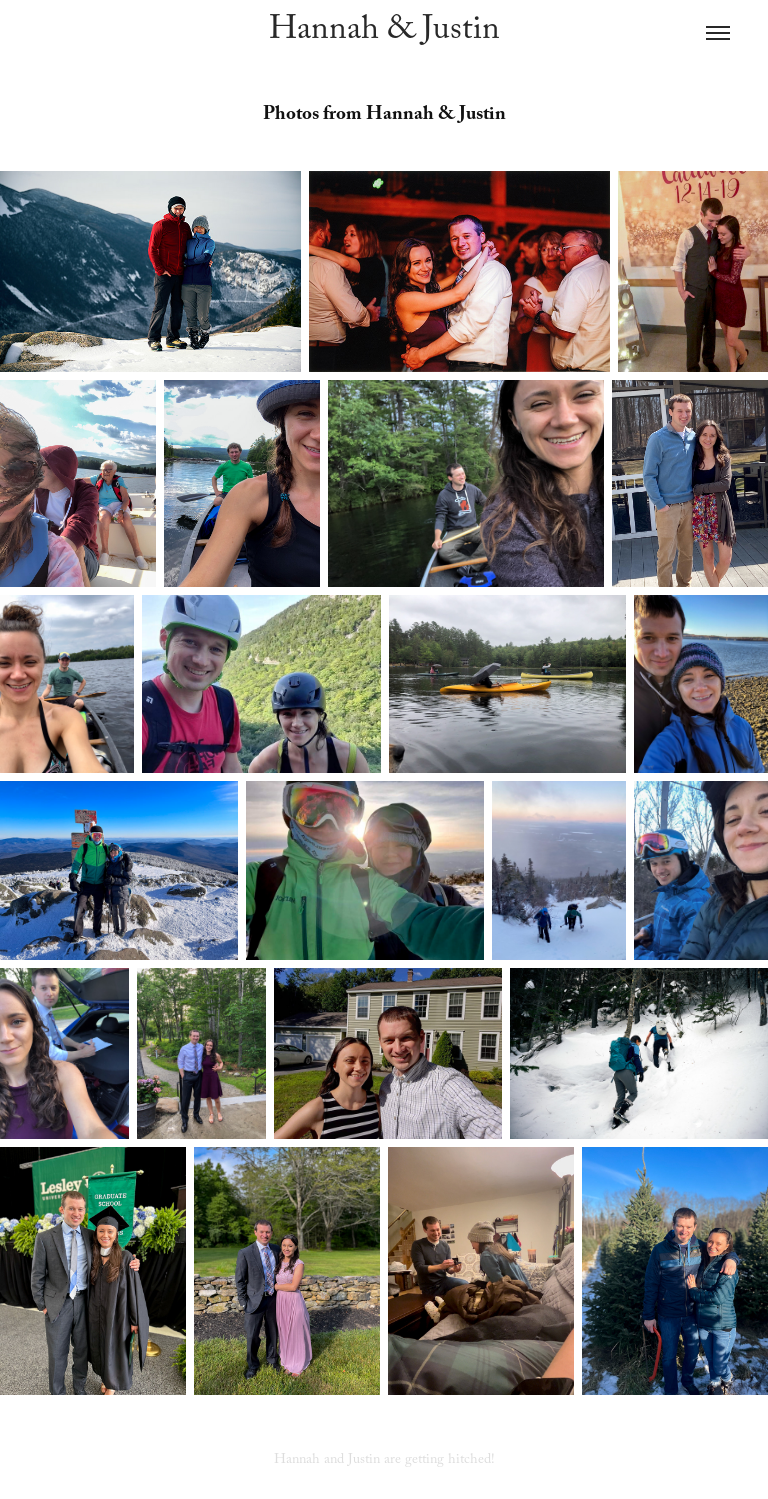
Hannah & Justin (384, 33)
